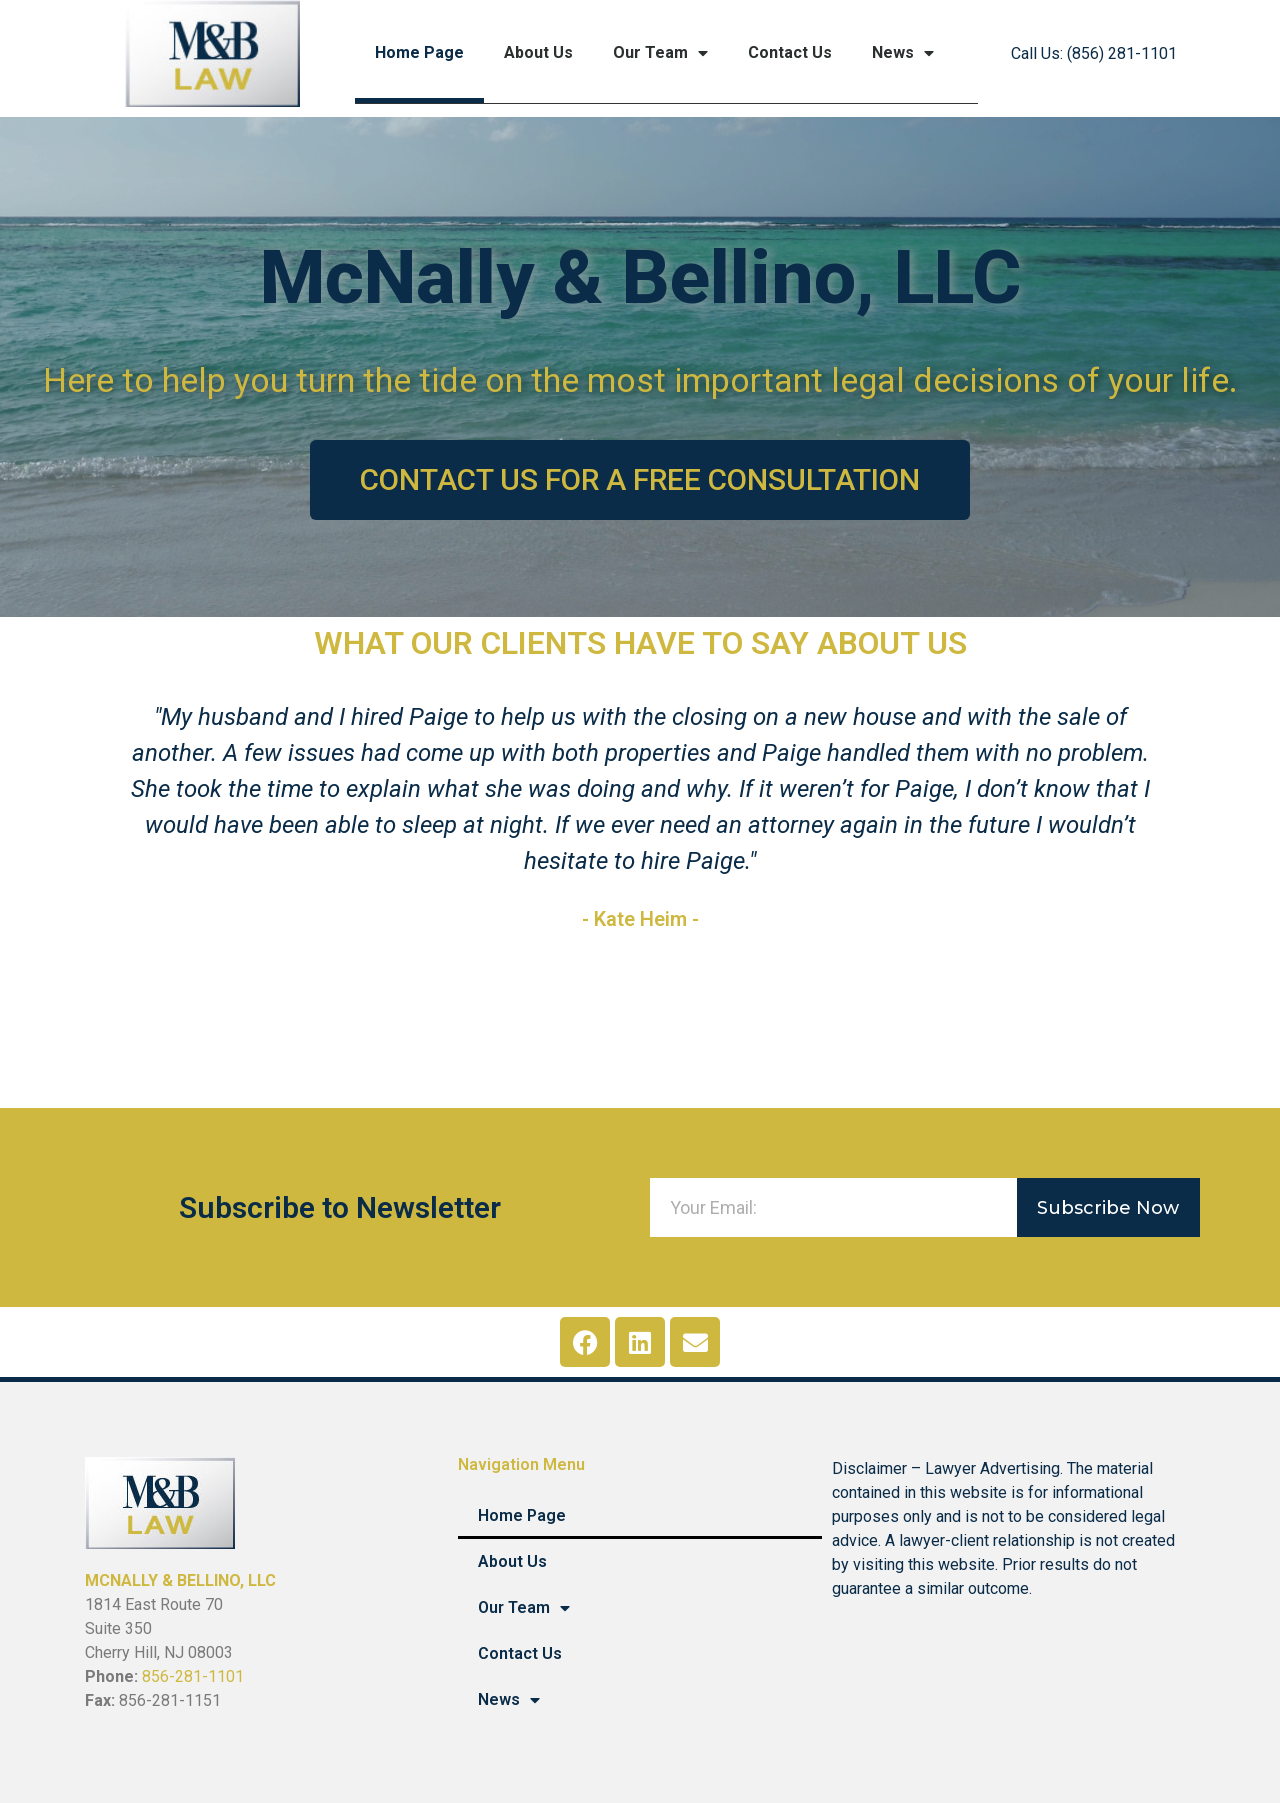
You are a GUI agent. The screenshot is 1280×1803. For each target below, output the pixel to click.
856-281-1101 (193, 1676)
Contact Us (790, 52)
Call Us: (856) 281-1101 (1094, 53)
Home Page (419, 52)
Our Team (660, 53)
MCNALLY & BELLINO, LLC (180, 1580)
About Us (538, 52)
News (903, 53)
